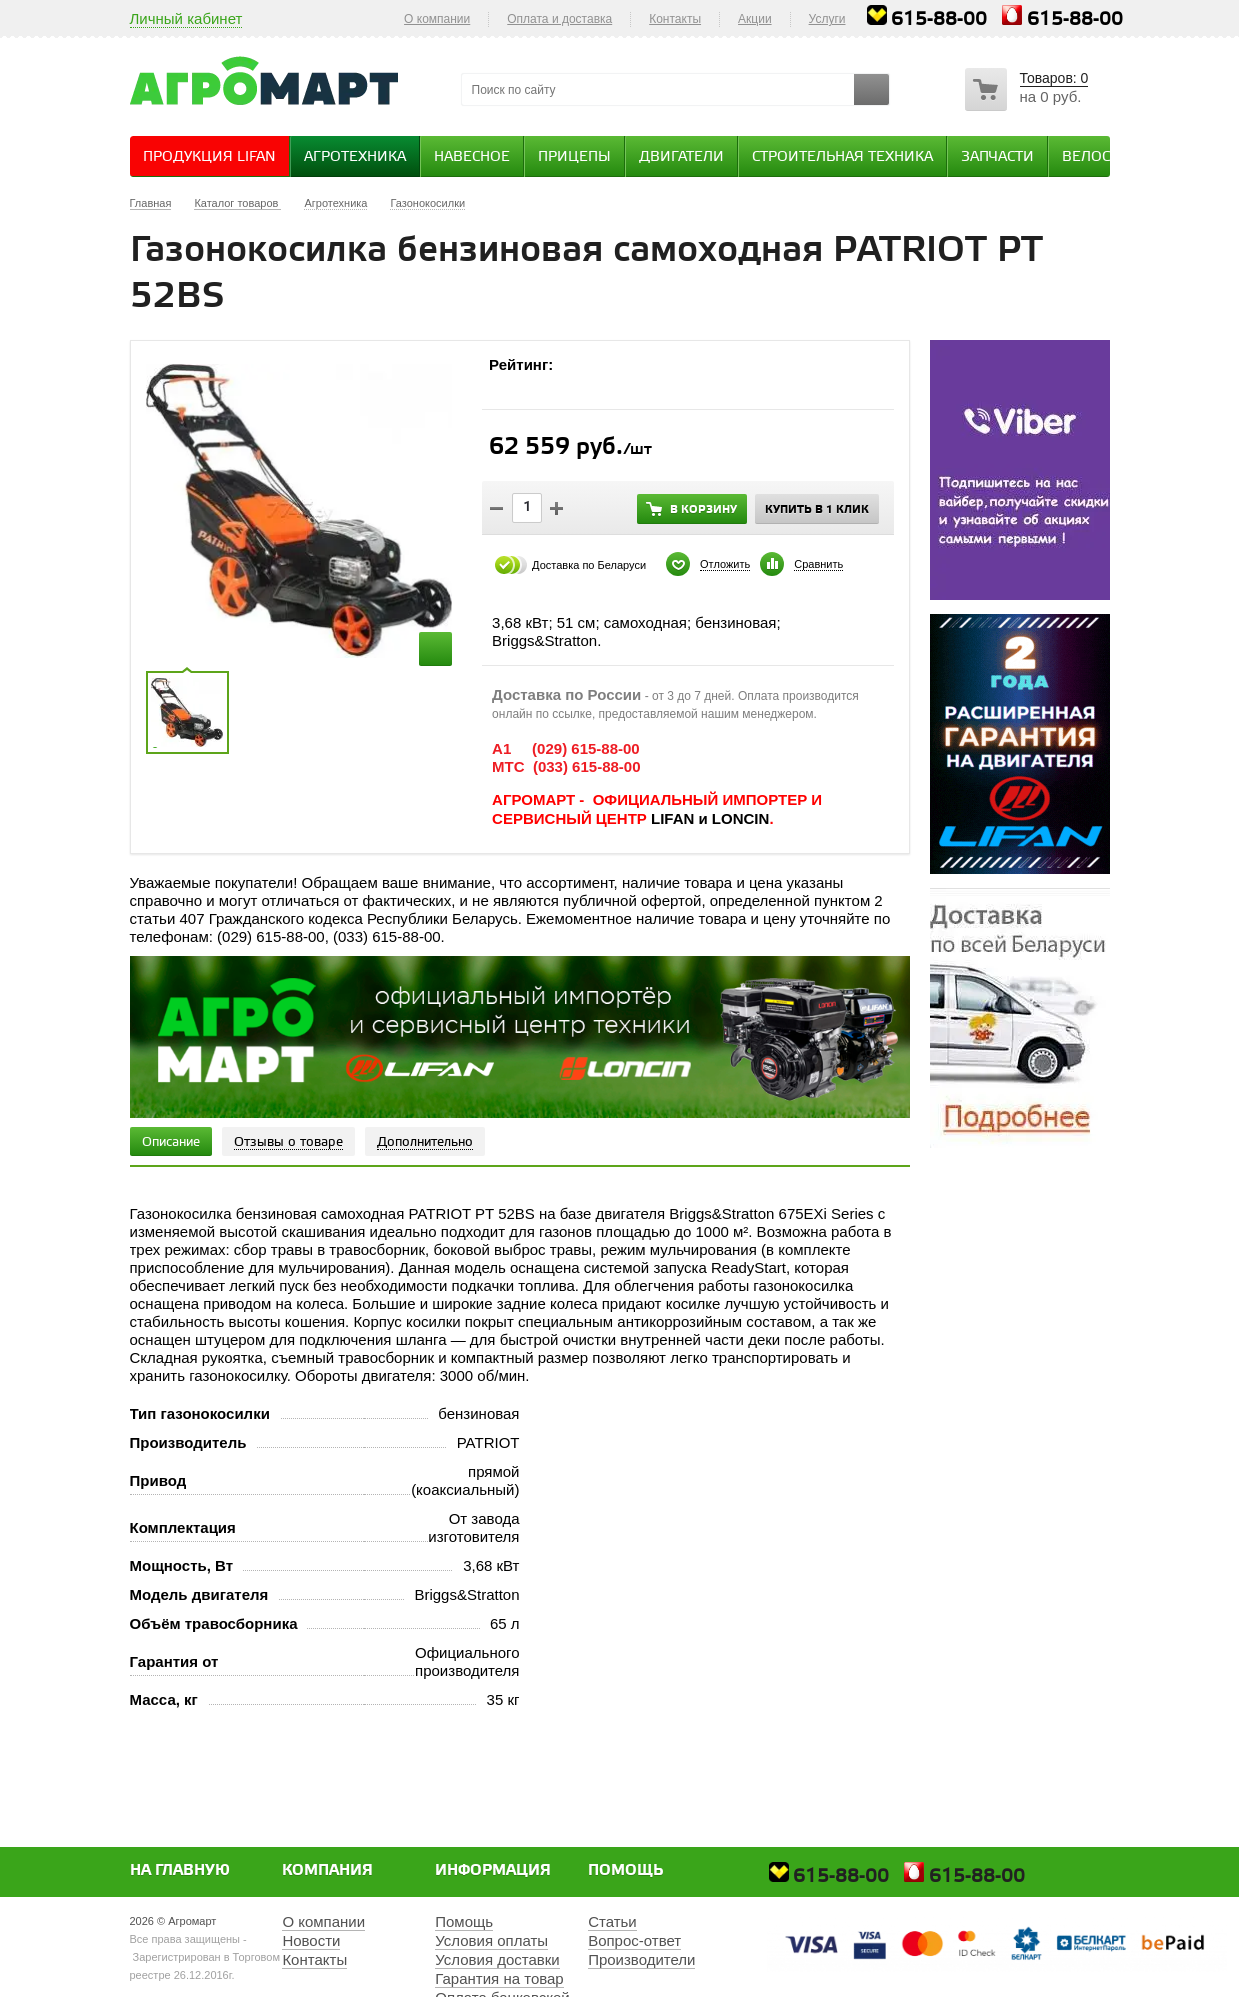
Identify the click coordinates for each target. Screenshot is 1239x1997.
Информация (493, 1871)
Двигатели (681, 157)
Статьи (612, 1921)
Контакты (675, 19)
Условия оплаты (491, 1940)
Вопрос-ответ (634, 1940)
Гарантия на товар (499, 1978)
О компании (437, 19)
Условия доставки (497, 1959)
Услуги (827, 19)
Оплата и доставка (559, 19)
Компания (327, 1871)
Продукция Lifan (209, 157)
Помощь (626, 1871)
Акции (755, 19)
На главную (180, 1871)
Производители (641, 1959)
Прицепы (574, 157)
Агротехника (355, 157)
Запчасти (997, 157)
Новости (311, 1940)
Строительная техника (842, 157)
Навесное (472, 157)
